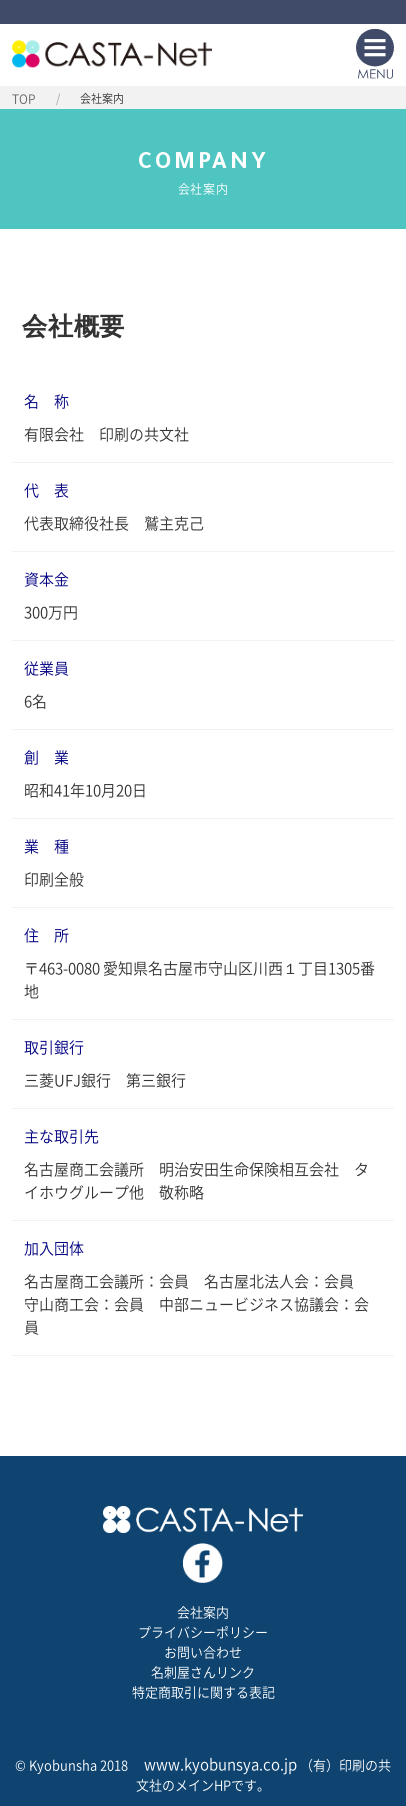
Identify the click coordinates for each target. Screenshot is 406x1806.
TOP (24, 99)
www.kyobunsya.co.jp (220, 1764)
